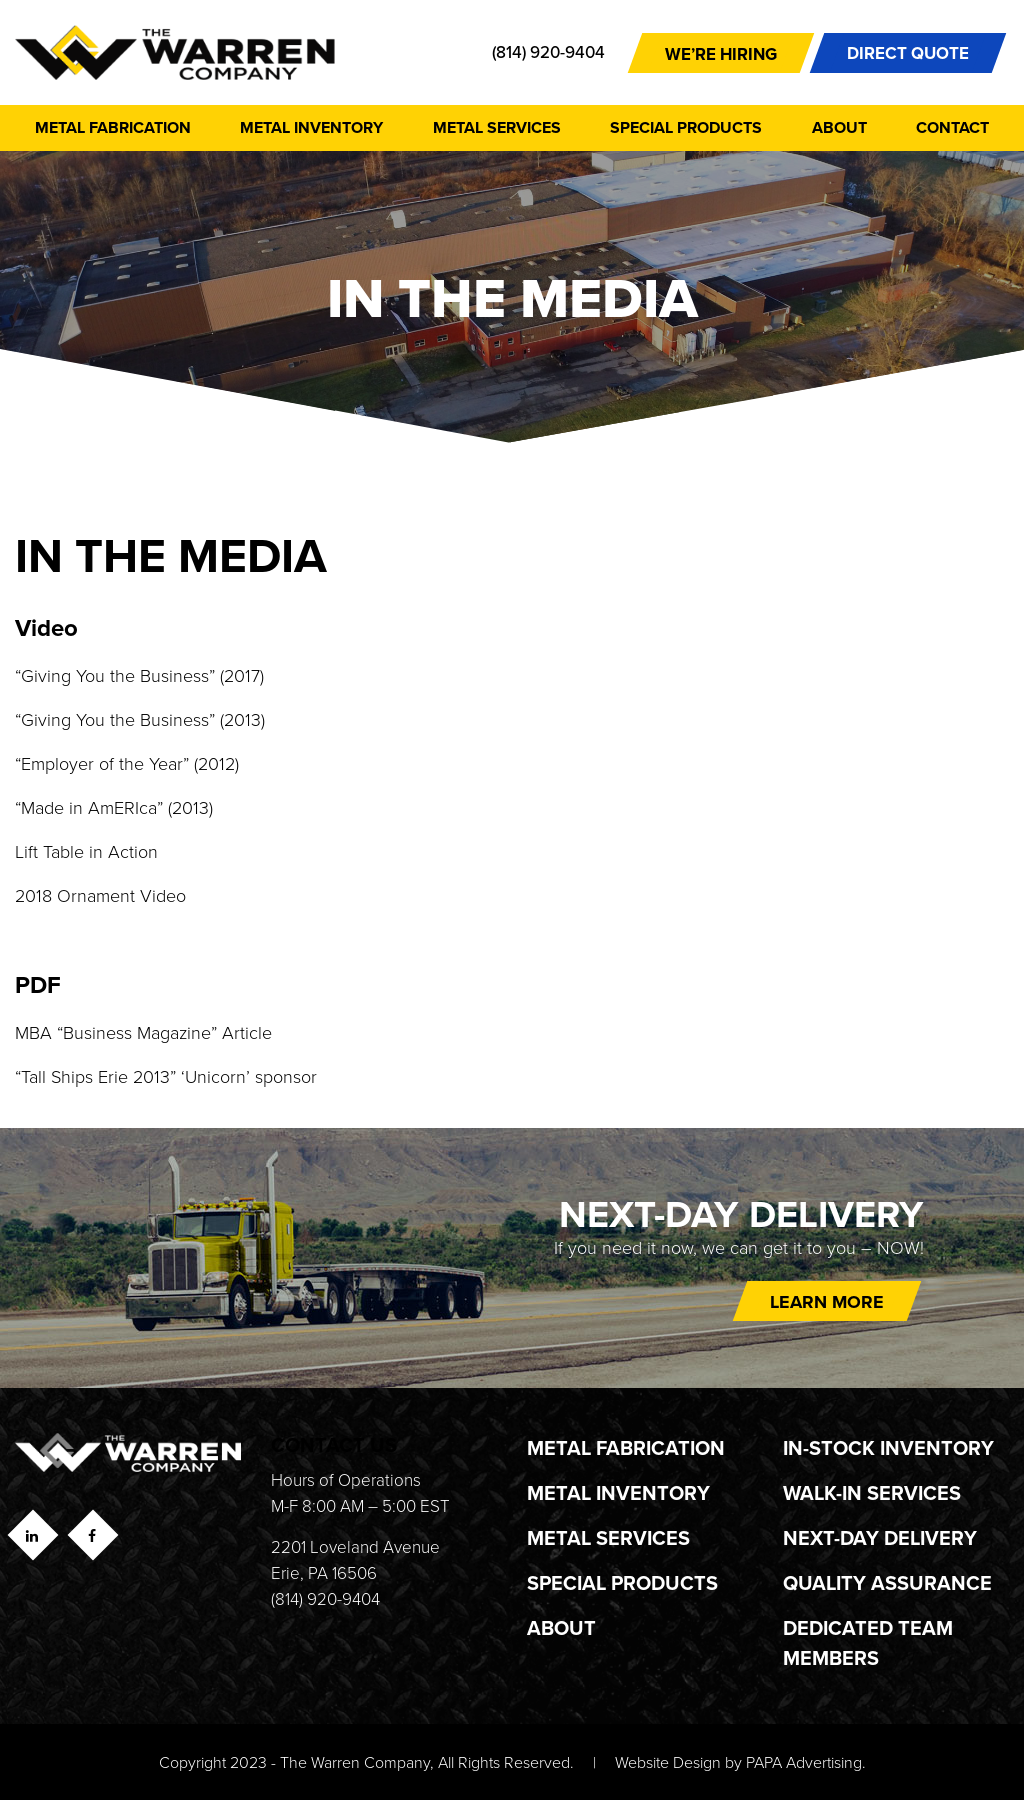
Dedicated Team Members (868, 1642)
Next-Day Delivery (880, 1537)
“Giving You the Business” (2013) (140, 719)
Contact (952, 127)
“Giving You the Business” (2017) (139, 675)
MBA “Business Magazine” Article (143, 1032)
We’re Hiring (721, 54)
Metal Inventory (311, 127)
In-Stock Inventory (888, 1447)
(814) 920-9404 (548, 52)
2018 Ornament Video (100, 895)
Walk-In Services (872, 1492)
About (839, 127)
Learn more (827, 1302)
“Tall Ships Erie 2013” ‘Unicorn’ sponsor (168, 1076)
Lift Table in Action (86, 851)
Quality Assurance (887, 1582)
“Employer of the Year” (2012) (129, 763)
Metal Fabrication (113, 127)
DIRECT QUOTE (908, 53)
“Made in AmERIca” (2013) (114, 807)
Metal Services (497, 127)
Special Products (686, 127)
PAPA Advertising (804, 1762)
